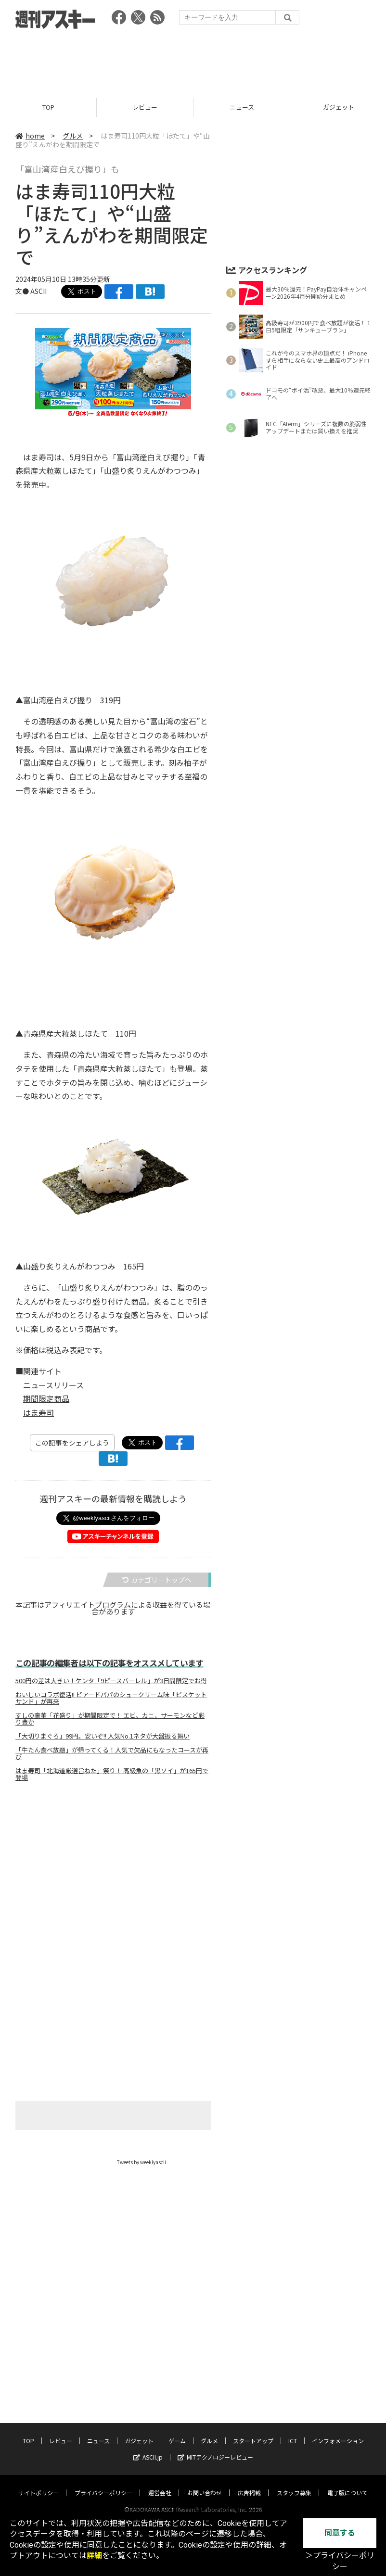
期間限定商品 (46, 1398)
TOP (48, 107)
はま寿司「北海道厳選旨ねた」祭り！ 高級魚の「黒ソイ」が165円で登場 (111, 1774)
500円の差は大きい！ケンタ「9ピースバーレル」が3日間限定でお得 (111, 1680)
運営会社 (159, 2483)
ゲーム (177, 2431)
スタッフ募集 (294, 2483)
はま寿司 (38, 1412)
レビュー (144, 107)
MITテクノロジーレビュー (215, 2448)
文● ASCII (31, 291)
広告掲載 (249, 2483)
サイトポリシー (38, 2483)
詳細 (94, 2555)
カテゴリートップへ (157, 1580)
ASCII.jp (148, 2448)
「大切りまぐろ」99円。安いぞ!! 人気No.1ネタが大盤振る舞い (102, 1736)
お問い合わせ (204, 2483)
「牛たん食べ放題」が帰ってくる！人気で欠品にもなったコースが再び (111, 1753)
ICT (292, 2431)
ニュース (242, 107)
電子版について (347, 2483)
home (30, 135)
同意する (339, 2533)
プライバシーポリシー (103, 2483)
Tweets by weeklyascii (141, 2162)
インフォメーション (338, 2431)
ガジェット (139, 2431)
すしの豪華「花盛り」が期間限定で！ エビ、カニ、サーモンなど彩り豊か (110, 1719)
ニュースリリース (53, 1385)
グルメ (73, 135)
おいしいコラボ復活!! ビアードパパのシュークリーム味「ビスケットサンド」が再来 (111, 1698)
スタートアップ (253, 2431)
